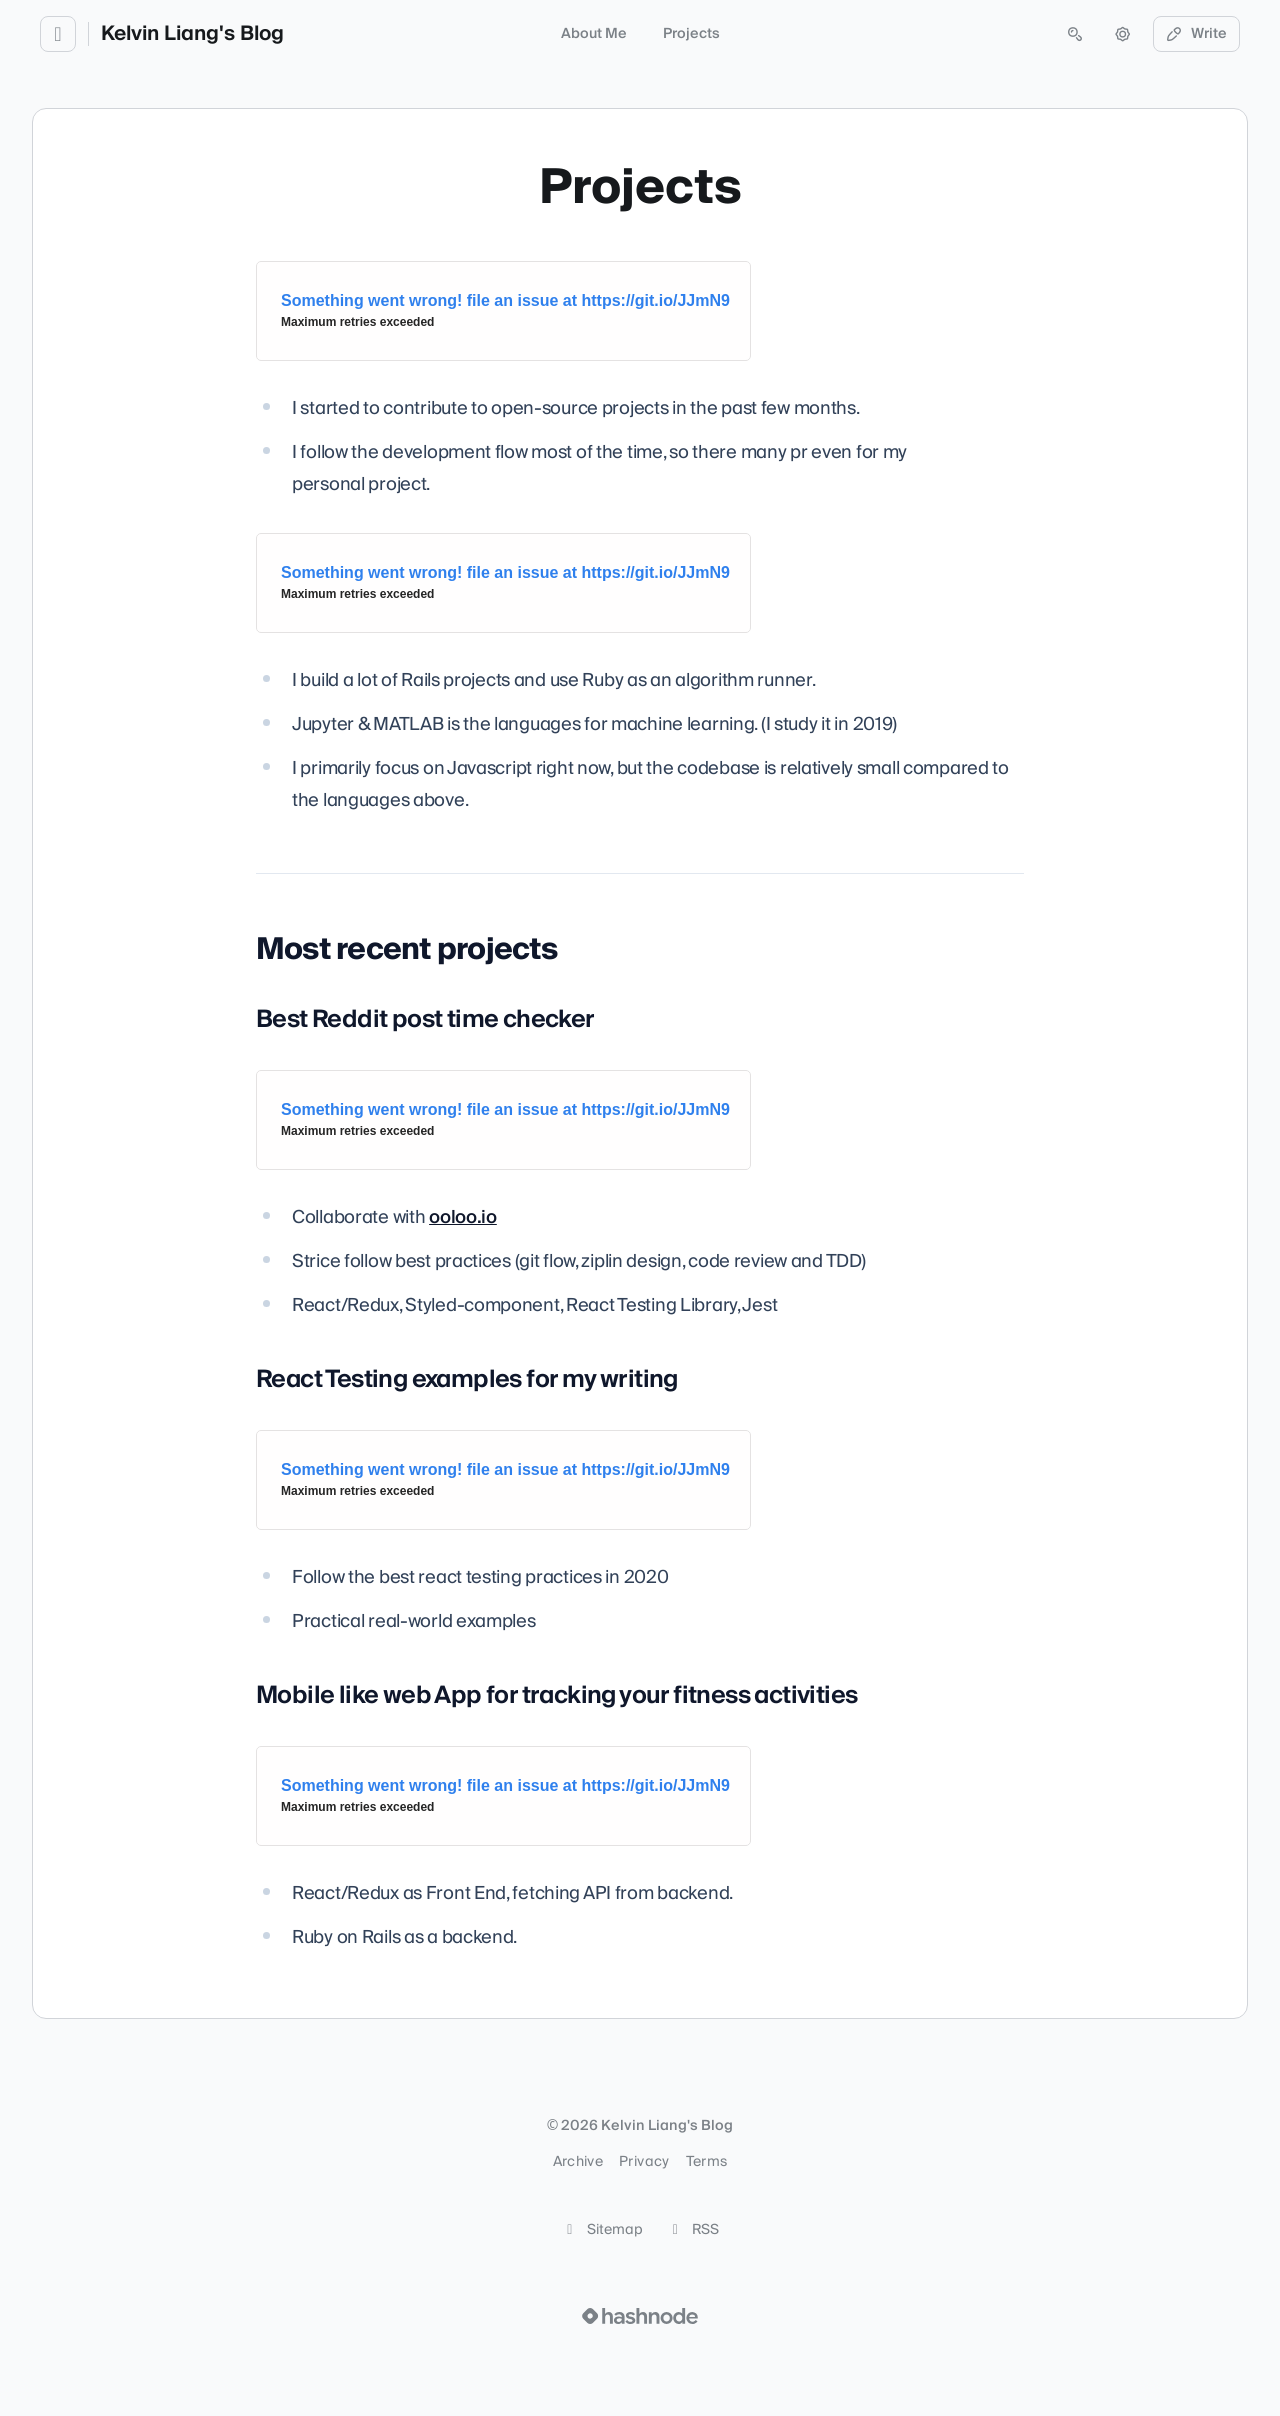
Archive (578, 2162)
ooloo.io (463, 1217)
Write (1197, 34)
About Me (594, 34)
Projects (691, 34)
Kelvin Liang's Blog (192, 34)
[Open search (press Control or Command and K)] (1075, 34)
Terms (707, 2162)
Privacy (644, 2162)
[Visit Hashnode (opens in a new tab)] (640, 2316)
